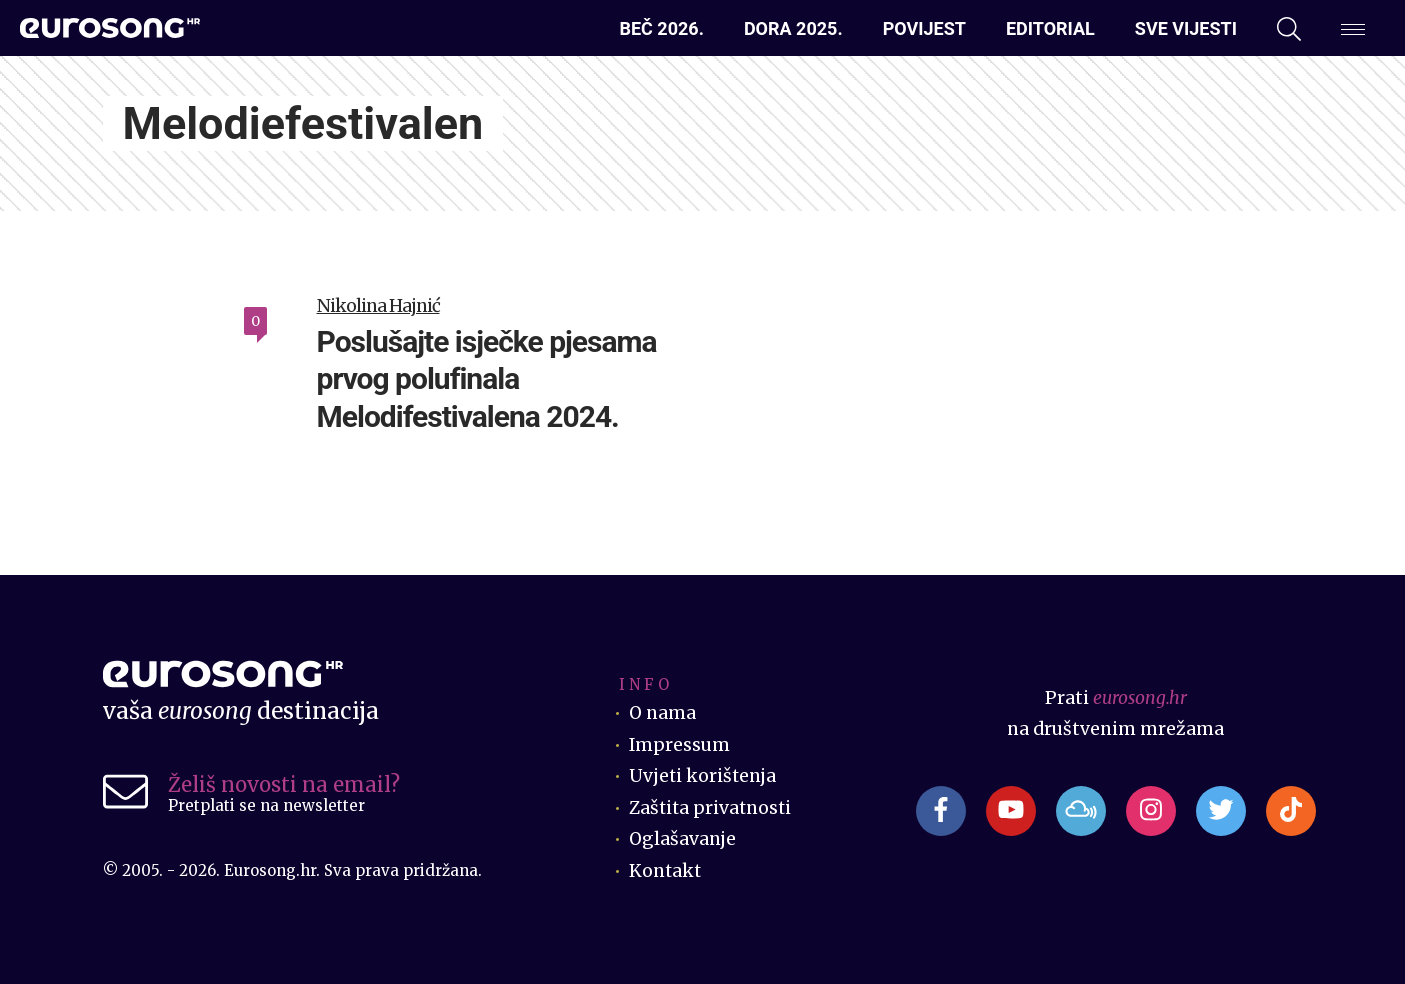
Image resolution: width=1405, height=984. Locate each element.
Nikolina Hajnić (378, 306)
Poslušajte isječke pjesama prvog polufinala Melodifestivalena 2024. (487, 379)
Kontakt (666, 871)
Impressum (679, 745)
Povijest (924, 28)
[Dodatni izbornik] (1353, 29)
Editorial (1050, 28)
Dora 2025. (793, 28)
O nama (662, 713)
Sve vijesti (1186, 28)
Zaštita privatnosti (712, 808)
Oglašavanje (682, 839)
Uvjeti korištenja (703, 776)
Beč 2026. (661, 28)
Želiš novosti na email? (284, 784)
